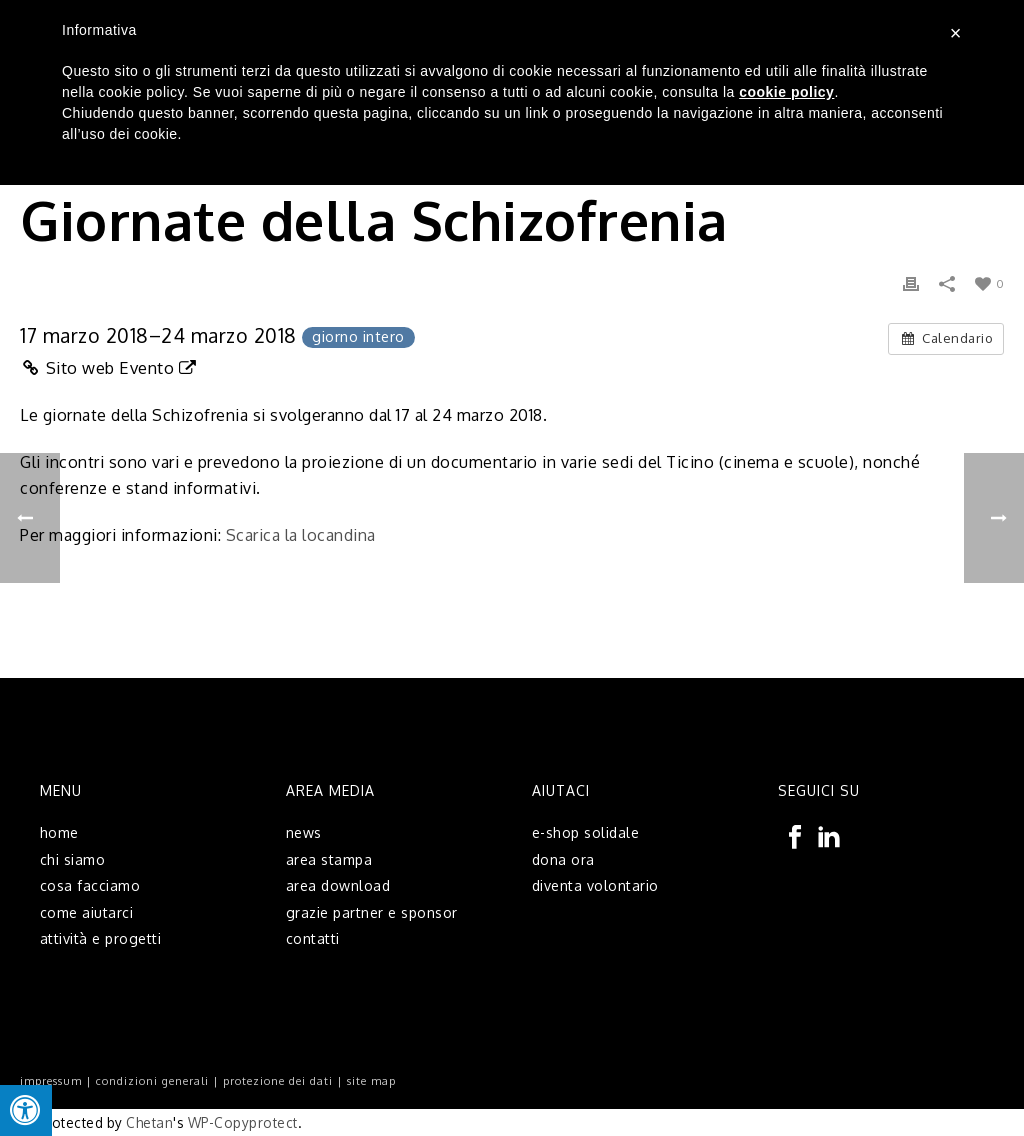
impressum (51, 1081)
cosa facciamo (90, 885)
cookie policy (786, 92)
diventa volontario (595, 885)
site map (371, 1081)
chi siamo (73, 859)
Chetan (149, 1122)
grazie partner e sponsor (372, 912)
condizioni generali (152, 1081)
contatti (313, 938)
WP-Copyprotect (243, 1122)
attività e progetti (101, 938)
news (304, 832)
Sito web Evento (108, 367)
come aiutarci (87, 912)
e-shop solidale (586, 832)
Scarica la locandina (301, 535)
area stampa (329, 859)
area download (338, 885)
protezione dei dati (278, 1081)
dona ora (563, 859)
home (59, 832)
